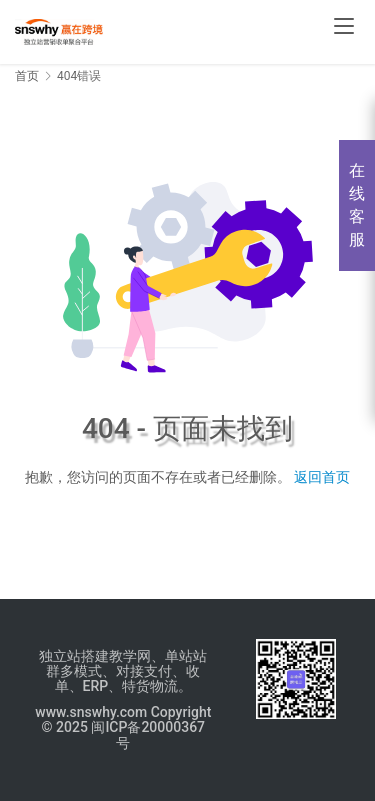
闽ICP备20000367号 (148, 734)
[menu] (344, 26)
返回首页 (322, 477)
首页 (27, 76)
